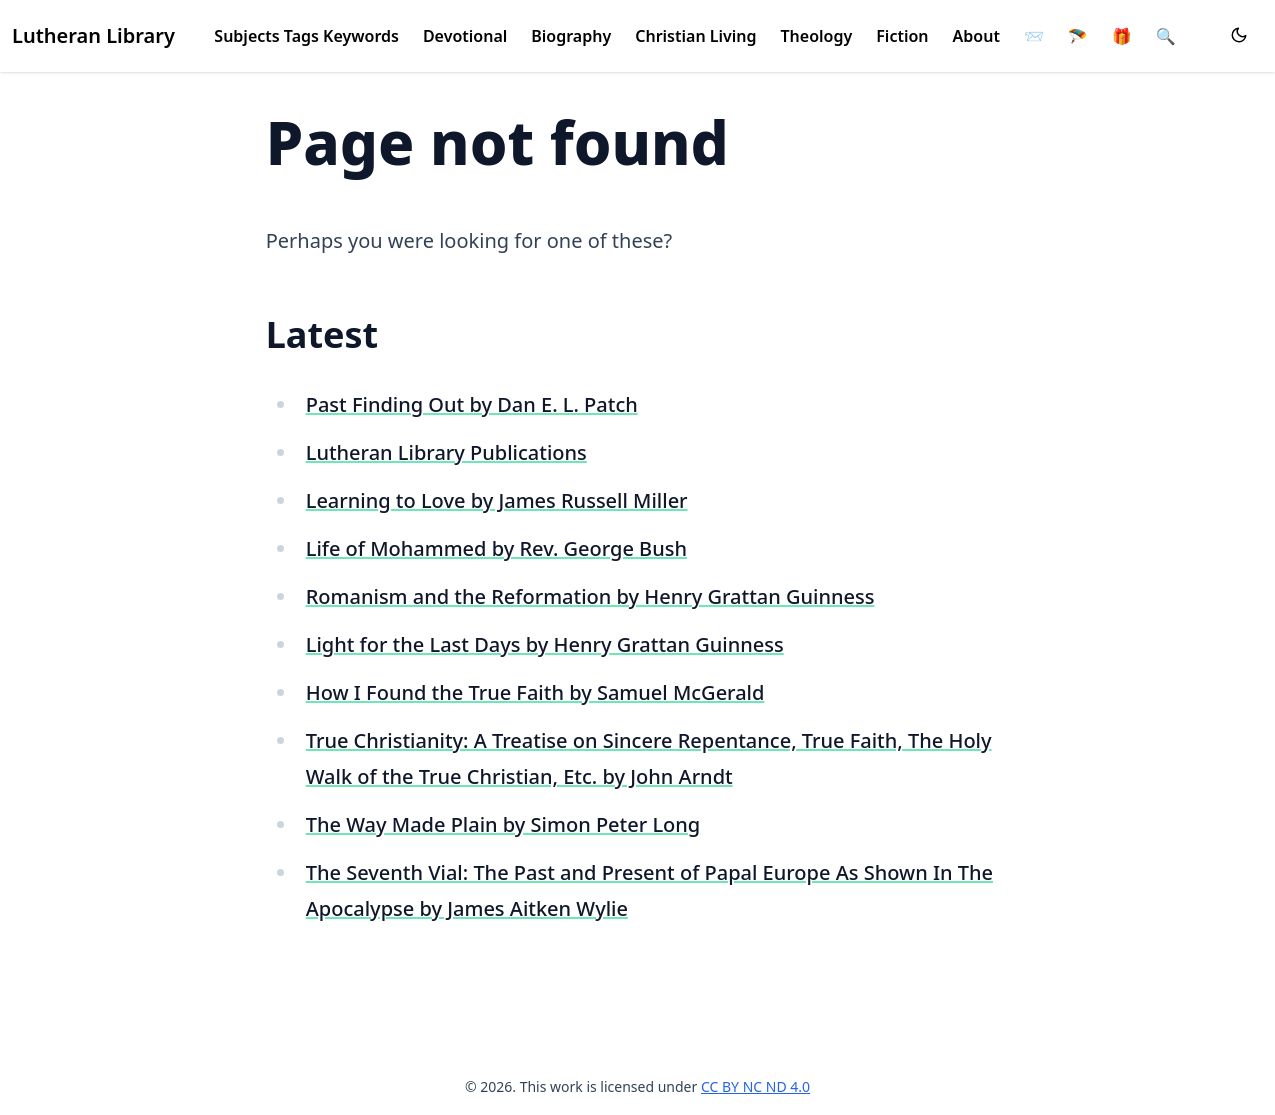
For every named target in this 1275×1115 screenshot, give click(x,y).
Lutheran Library (93, 35)
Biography (571, 36)
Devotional (465, 36)
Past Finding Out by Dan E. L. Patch (472, 404)
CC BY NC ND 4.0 (755, 1086)
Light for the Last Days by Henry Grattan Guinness (545, 644)
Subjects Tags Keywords (306, 36)
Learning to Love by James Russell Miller (497, 500)
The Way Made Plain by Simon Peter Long (503, 824)
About (976, 36)
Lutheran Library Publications (446, 452)
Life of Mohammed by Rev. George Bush (496, 548)
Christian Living (695, 36)
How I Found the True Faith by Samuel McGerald (535, 692)
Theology (817, 36)
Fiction (902, 36)
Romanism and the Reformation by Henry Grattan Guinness (590, 596)
